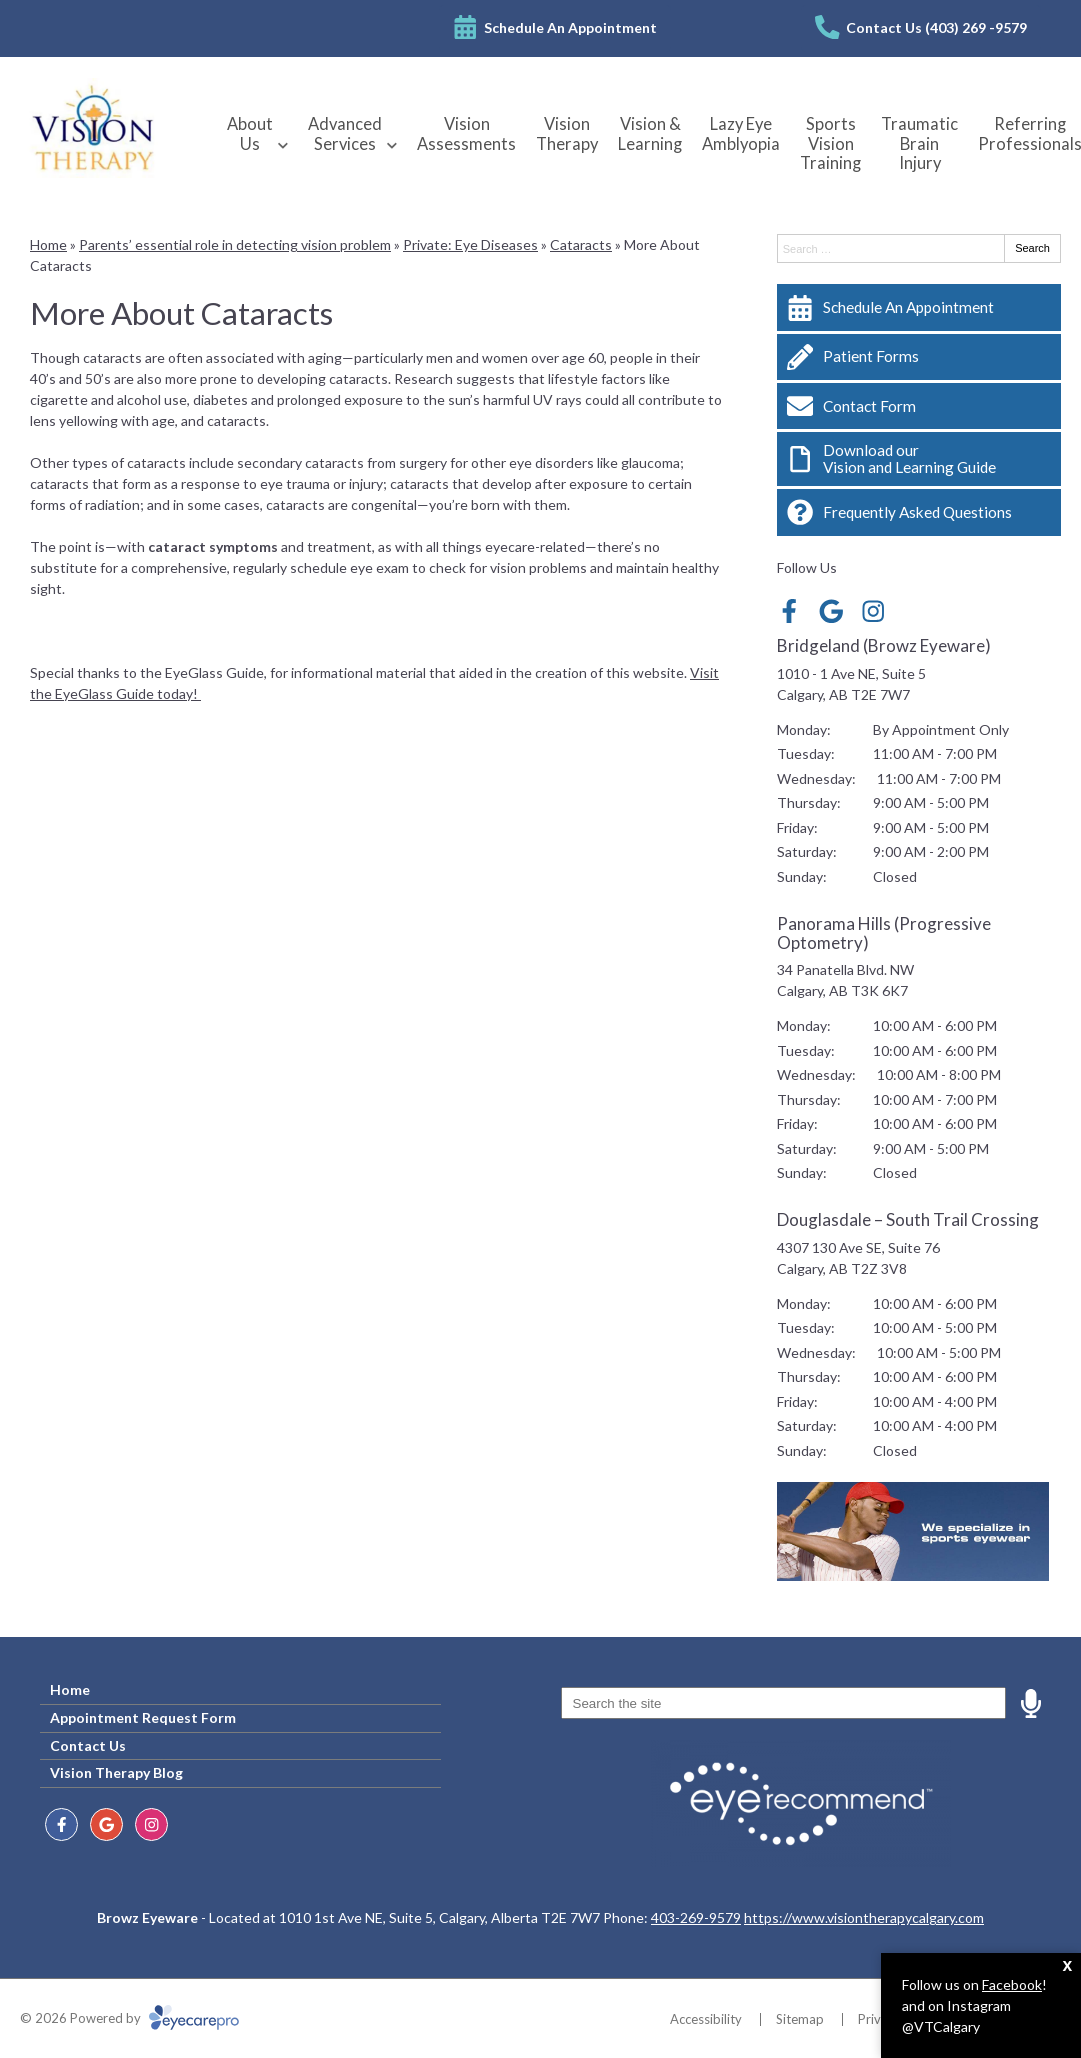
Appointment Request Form (143, 1717)
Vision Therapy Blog (116, 1772)
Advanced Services (345, 134)
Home (48, 244)
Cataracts (581, 244)
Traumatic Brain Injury (919, 144)
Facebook (1012, 1984)
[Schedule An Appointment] (919, 307)
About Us (250, 134)
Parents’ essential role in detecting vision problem (235, 244)
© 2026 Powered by (129, 2018)
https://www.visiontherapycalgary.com (864, 1917)
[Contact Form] (919, 406)
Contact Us (88, 1745)
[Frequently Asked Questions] (919, 512)
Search (1032, 248)
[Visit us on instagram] (873, 611)
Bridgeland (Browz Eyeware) (884, 645)
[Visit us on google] (831, 611)
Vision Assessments (466, 134)
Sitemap (800, 2019)
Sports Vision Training (830, 144)
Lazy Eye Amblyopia (741, 134)
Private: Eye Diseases (470, 244)
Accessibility (706, 2019)
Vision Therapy (567, 134)
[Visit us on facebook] (789, 611)
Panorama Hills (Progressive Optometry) (884, 933)
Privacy (879, 2019)
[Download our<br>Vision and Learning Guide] (919, 459)
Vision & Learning (650, 134)
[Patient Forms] (919, 357)
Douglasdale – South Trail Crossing (908, 1219)
